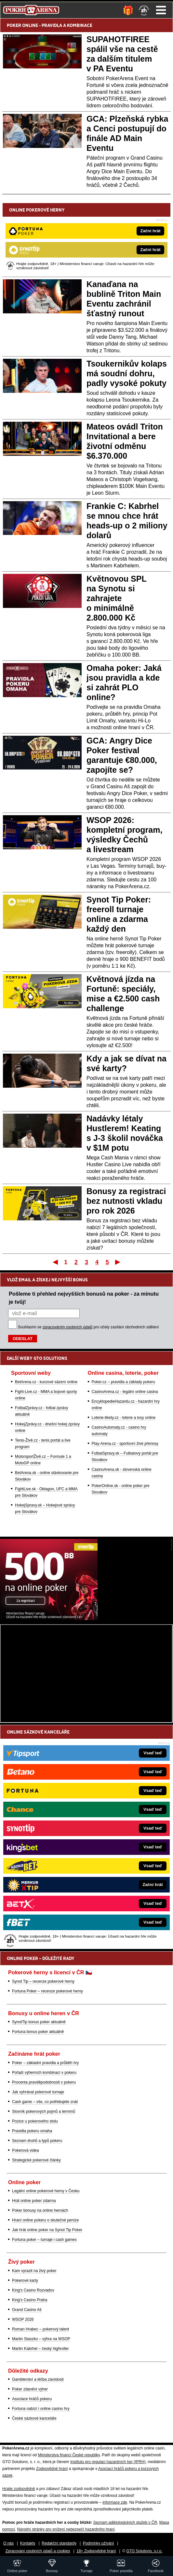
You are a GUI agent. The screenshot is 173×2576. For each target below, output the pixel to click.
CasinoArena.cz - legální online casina (125, 1391)
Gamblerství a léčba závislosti (38, 2379)
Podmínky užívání (98, 2543)
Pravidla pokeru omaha (32, 2131)
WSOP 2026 (22, 2319)
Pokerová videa (25, 2150)
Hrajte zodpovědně (18, 2488)
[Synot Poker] (49, 1618)
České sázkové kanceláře (34, 2418)
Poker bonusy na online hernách (40, 2210)
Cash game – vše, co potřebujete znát (45, 2101)
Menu (161, 10)
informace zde (114, 2502)
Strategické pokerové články (36, 2160)
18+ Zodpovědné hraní (96, 2551)
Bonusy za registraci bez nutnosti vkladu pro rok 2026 (126, 1201)
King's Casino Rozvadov (33, 2290)
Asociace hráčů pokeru (32, 2399)
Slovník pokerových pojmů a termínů (43, 2111)
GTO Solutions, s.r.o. (144, 2551)
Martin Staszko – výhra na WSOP (41, 2339)
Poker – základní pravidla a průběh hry (45, 2063)
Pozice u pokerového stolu (35, 2121)
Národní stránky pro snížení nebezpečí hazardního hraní (65, 2529)
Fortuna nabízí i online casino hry (41, 2408)
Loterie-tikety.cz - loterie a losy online (124, 1417)
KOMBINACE (79, 25)
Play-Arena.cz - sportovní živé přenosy (125, 1443)
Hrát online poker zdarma (34, 2200)
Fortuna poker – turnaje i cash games (44, 2239)
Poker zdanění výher (30, 2389)
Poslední (118, 1262)
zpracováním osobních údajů (67, 1327)
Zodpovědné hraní (52, 2468)
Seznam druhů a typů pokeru (37, 2140)
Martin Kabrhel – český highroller (40, 2348)
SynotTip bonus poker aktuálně (39, 2022)
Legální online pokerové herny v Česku (45, 2191)
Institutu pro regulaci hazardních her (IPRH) (107, 2462)
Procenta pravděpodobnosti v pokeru (44, 2082)
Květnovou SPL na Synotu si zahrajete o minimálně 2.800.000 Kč (116, 598)
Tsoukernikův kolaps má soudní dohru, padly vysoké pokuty (126, 373)
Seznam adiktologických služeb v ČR (125, 2522)
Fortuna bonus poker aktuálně (38, 2031)
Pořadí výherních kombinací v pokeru (44, 2072)
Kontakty (27, 2543)
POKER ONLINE (22, 25)
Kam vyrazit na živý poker (34, 2270)
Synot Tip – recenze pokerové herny (43, 1981)
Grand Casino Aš (27, 2309)
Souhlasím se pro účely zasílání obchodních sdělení (88, 1327)
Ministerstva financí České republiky (69, 2455)
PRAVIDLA (52, 25)
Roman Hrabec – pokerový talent (40, 2329)
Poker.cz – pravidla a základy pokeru (123, 1382)
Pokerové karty (25, 2280)
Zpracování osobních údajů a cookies (38, 2551)
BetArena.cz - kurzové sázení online (46, 1382)
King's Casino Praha (29, 2300)
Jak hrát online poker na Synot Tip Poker (47, 2230)
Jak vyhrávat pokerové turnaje (38, 2092)
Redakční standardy (59, 2543)
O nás (8, 2543)
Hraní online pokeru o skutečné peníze (45, 2220)
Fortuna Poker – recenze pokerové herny (47, 1991)
